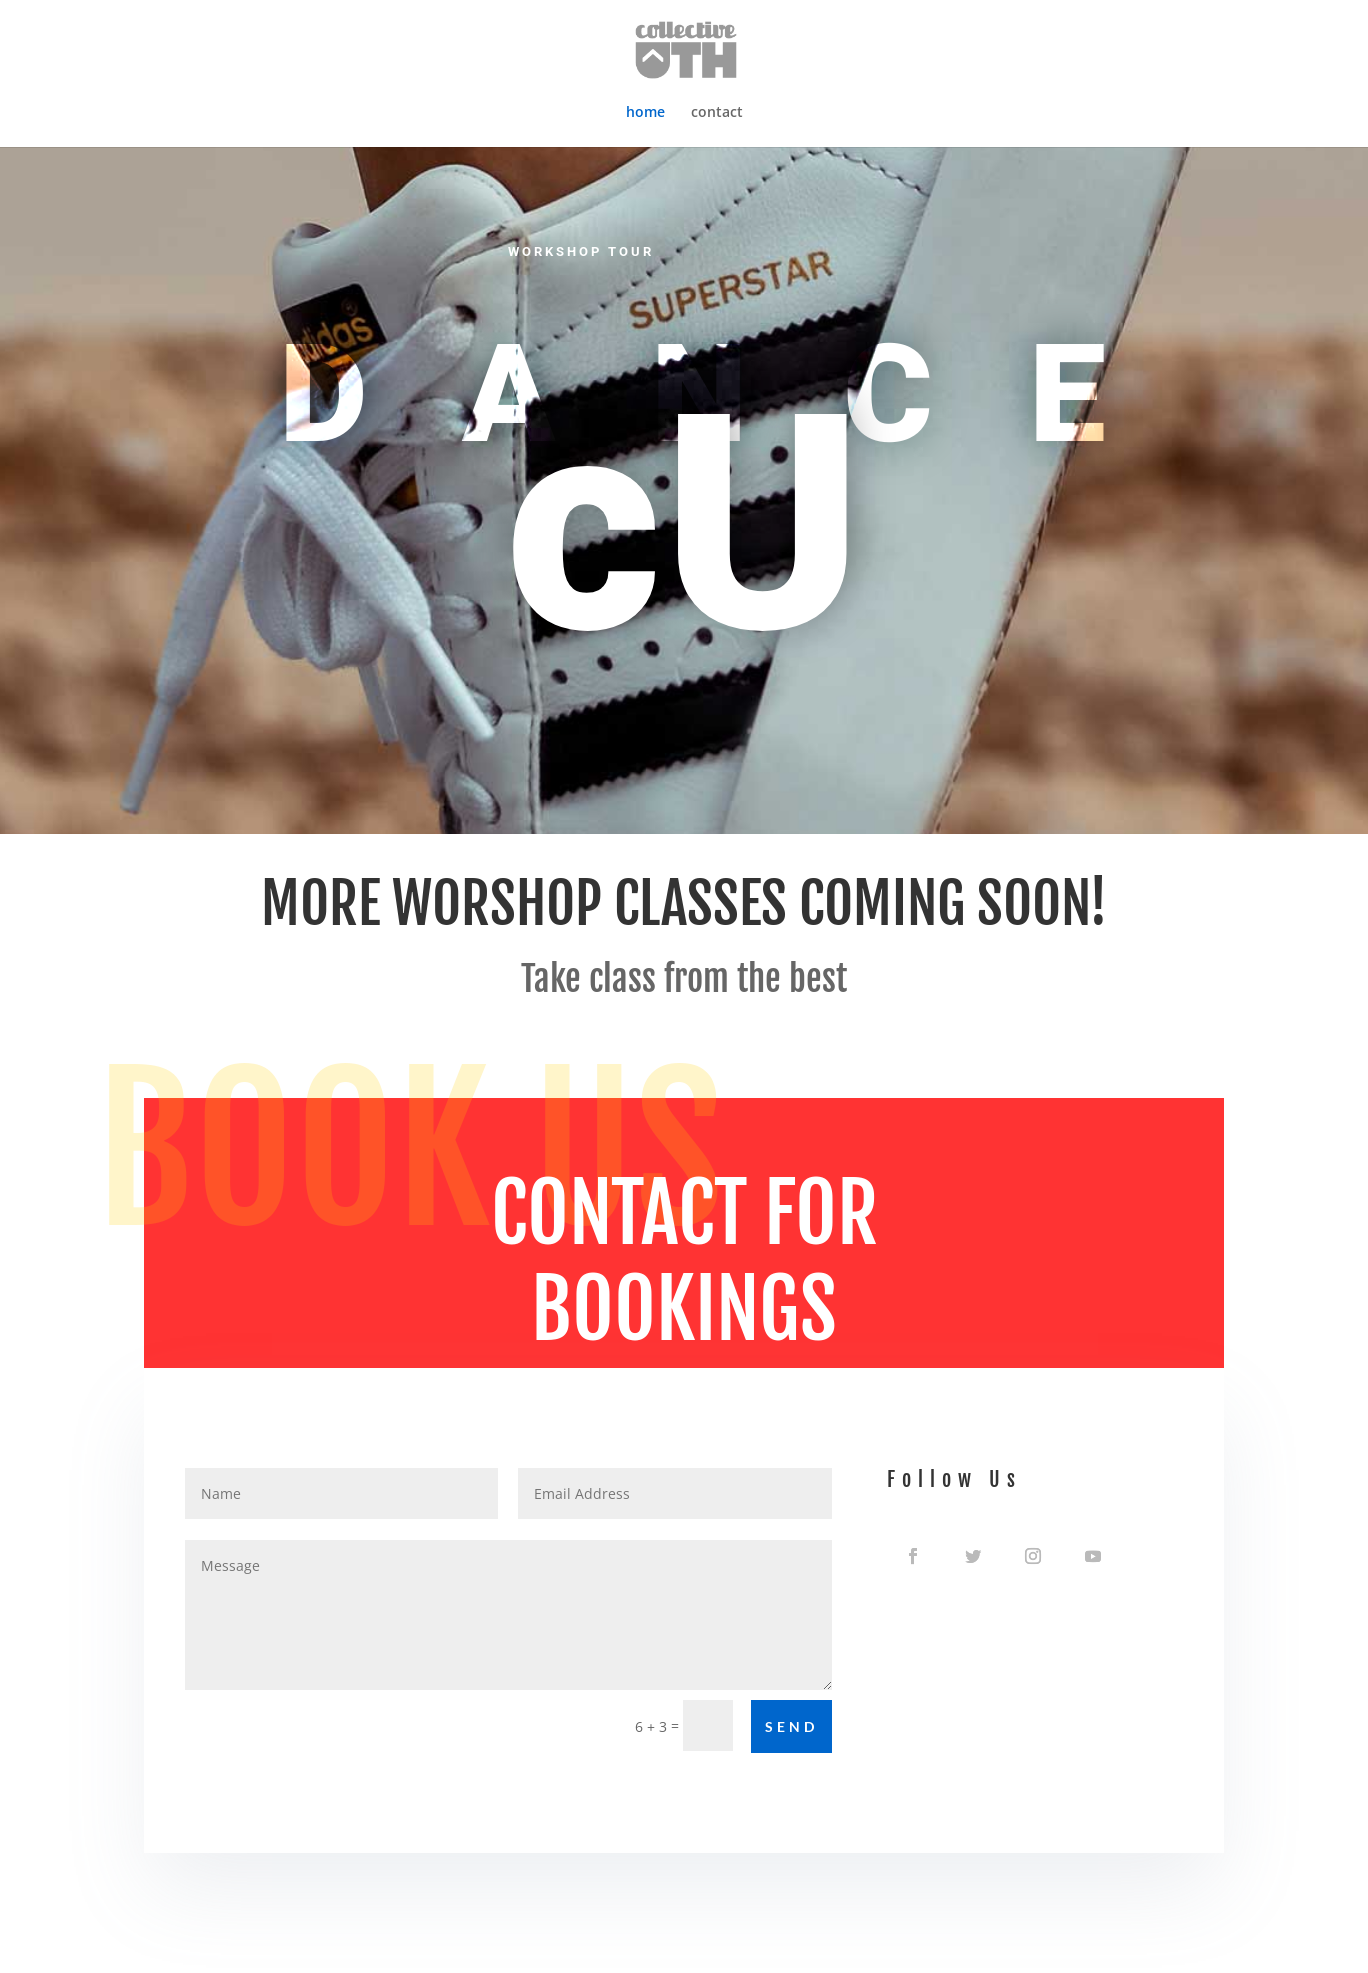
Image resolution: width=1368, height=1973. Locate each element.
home (645, 113)
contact (717, 113)
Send (791, 1726)
